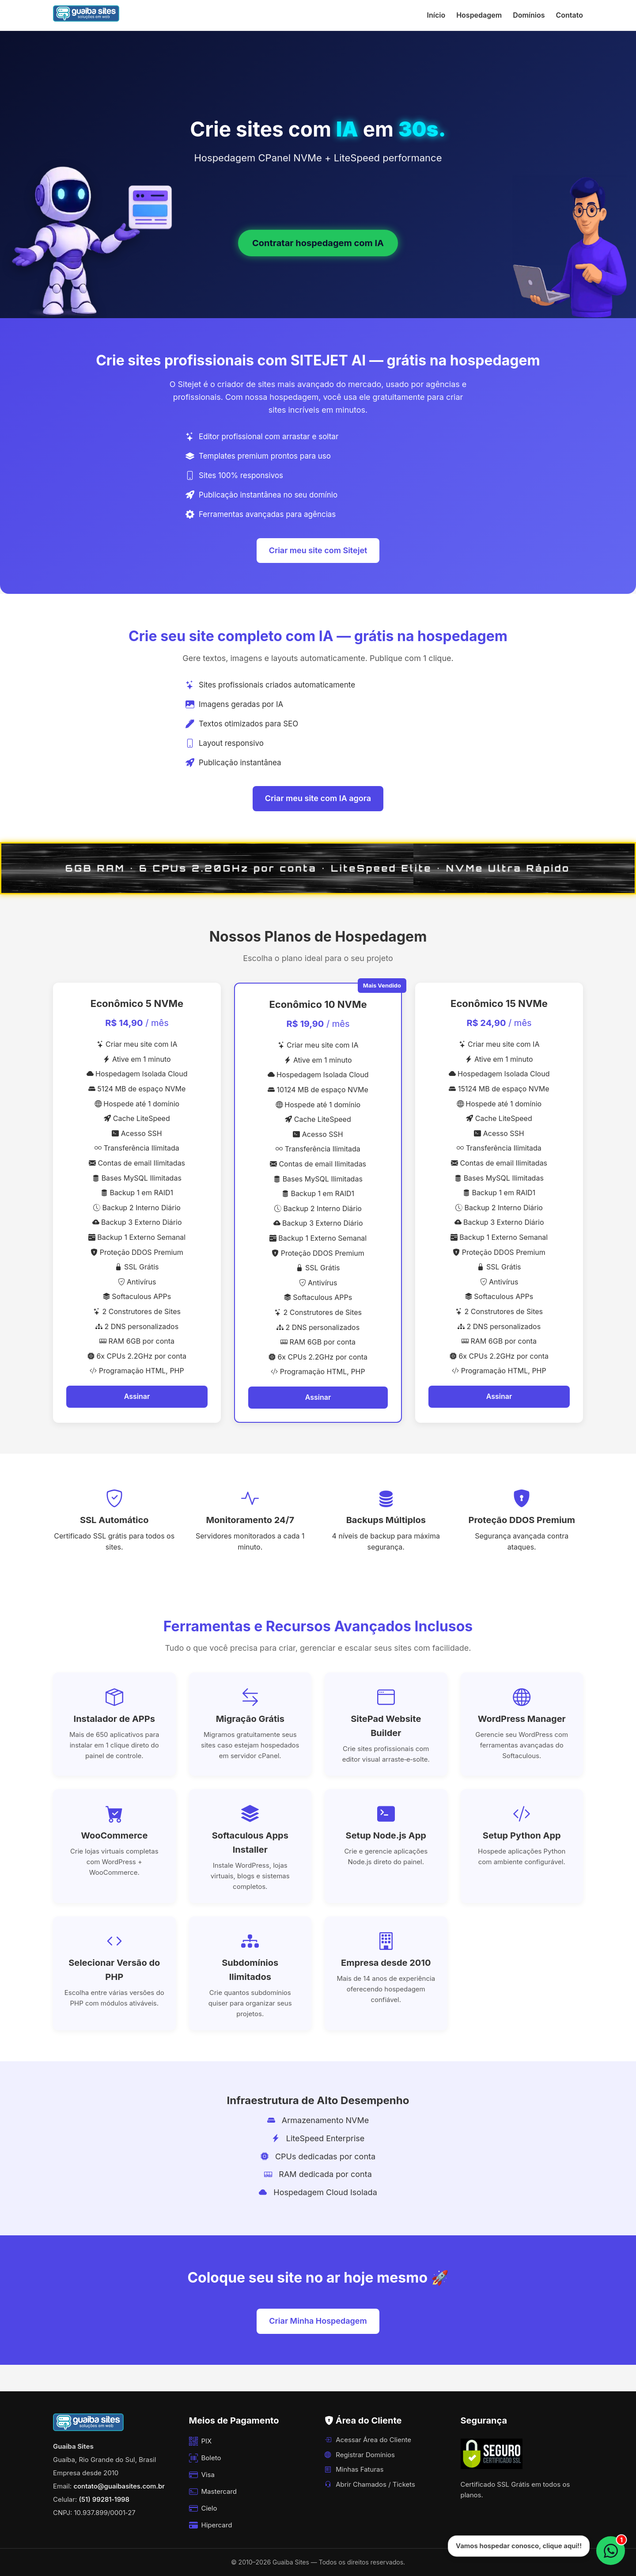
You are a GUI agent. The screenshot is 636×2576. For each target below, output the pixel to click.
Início (436, 15)
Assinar (137, 1396)
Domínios (529, 15)
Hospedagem (479, 15)
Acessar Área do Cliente (368, 2439)
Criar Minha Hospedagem (318, 2320)
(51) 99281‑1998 (104, 2499)
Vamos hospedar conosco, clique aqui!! (519, 2546)
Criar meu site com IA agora (318, 798)
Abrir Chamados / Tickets (370, 2484)
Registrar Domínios (360, 2455)
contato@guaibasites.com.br (119, 2486)
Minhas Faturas (354, 2469)
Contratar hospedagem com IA (318, 242)
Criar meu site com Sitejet (318, 550)
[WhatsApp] (610, 2550)
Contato (569, 15)
